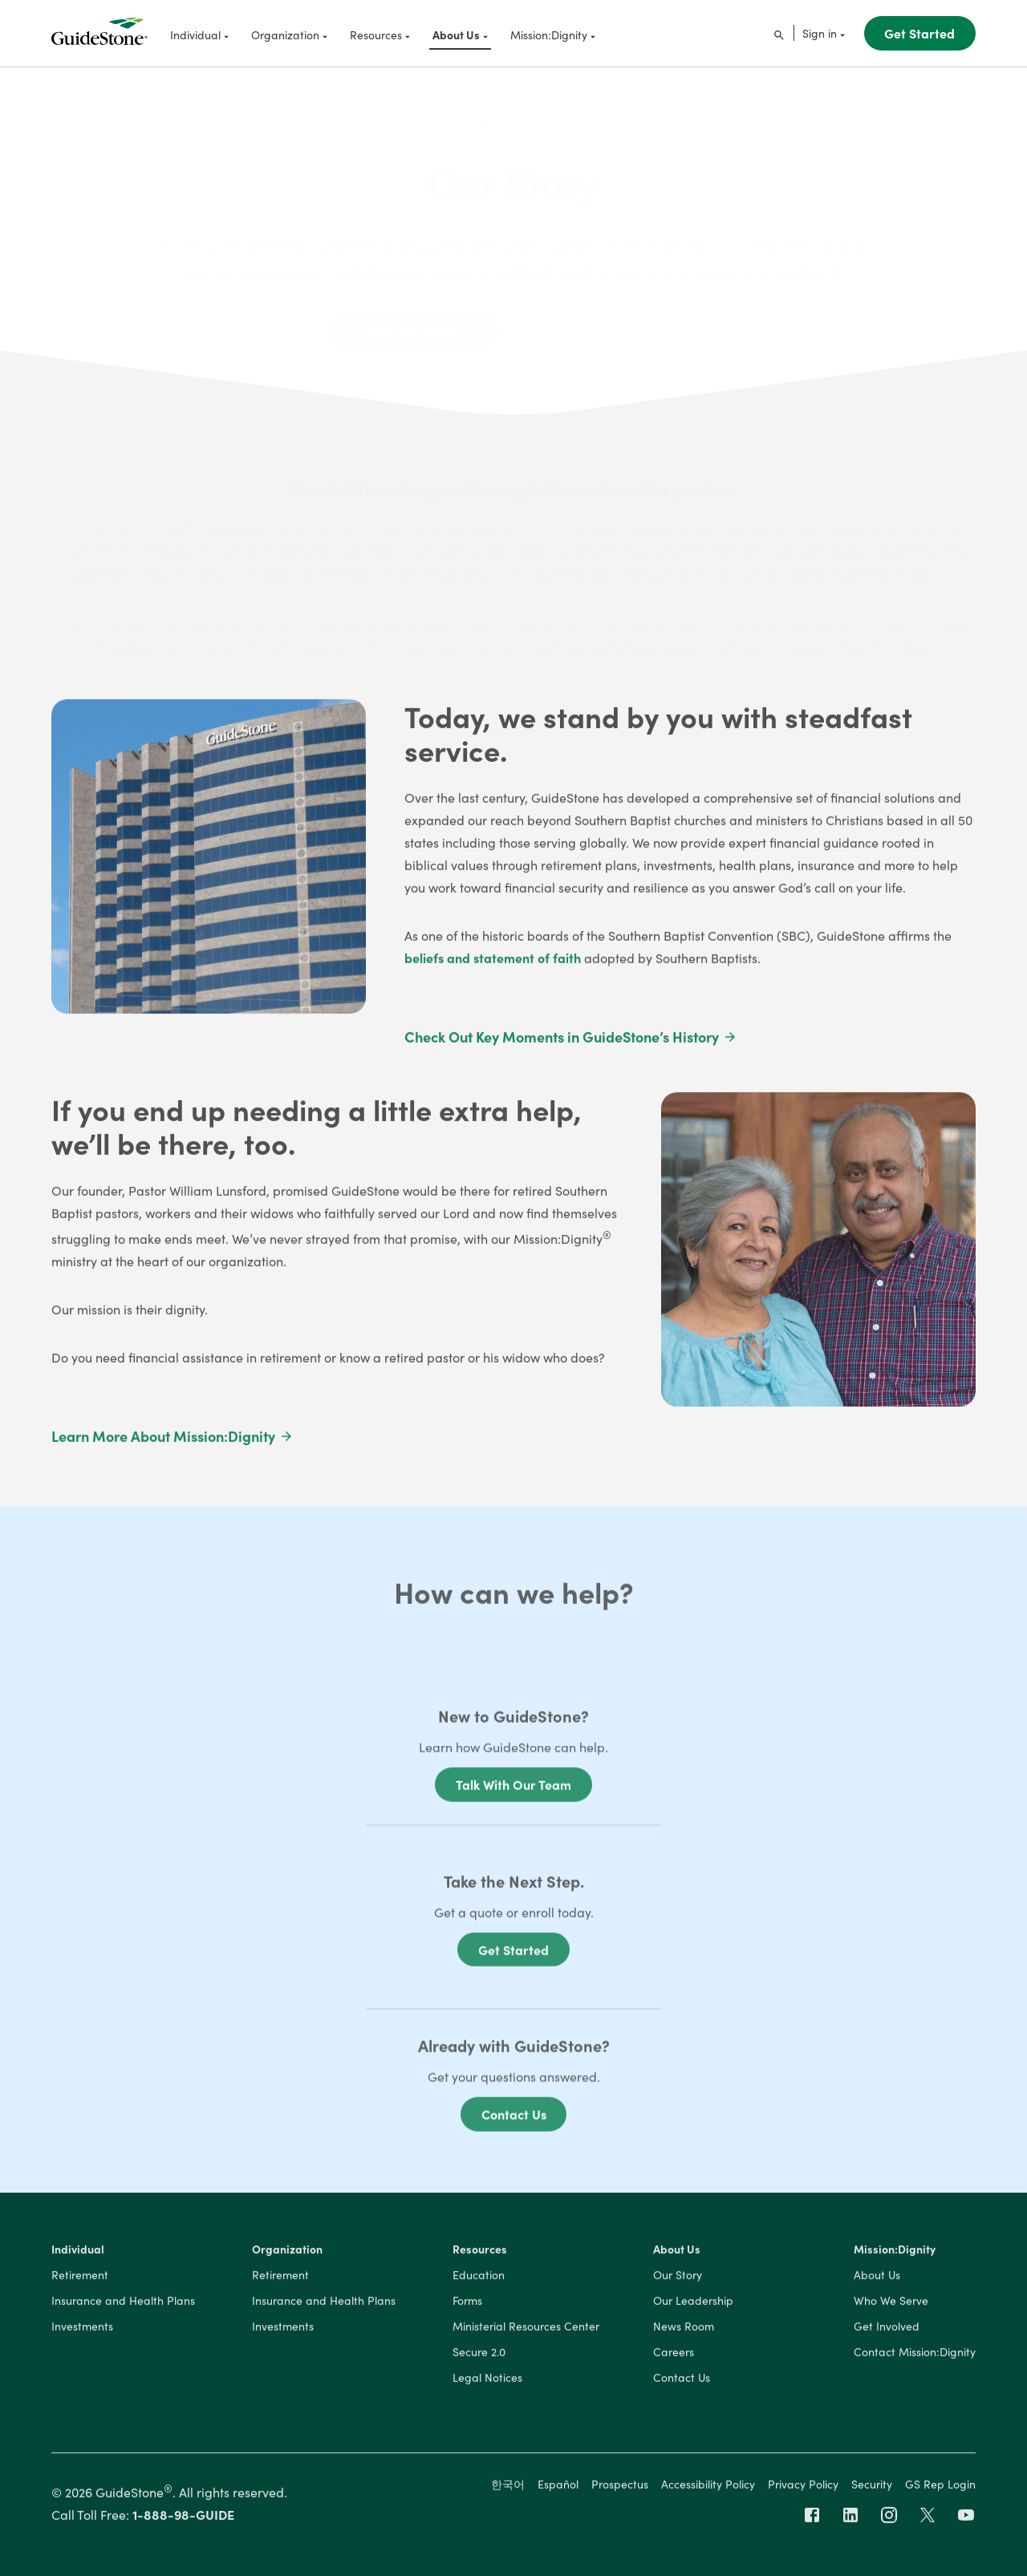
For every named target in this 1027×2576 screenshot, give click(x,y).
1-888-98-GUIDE (183, 2518)
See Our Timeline (608, 318)
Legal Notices (487, 2382)
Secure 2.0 (479, 2356)
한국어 (508, 2487)
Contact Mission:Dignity (915, 2356)
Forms (467, 2305)
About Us (513, 112)
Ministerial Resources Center (526, 2330)
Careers (673, 2356)
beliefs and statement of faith (492, 961)
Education (479, 2279)
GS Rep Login (940, 2487)
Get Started (919, 33)
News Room (683, 2330)
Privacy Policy (803, 2487)
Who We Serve (891, 2305)
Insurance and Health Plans (123, 2305)
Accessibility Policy (708, 2487)
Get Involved (886, 2330)
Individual (77, 2253)
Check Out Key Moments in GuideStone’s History (570, 1041)
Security (871, 2487)
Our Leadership (693, 2305)
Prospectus (619, 2487)
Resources (480, 2253)
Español (558, 2487)
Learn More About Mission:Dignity (172, 1441)
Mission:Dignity (895, 2253)
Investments (82, 2330)
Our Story (677, 2279)
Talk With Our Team (513, 1793)
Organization (287, 2253)
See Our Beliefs (414, 318)
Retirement (79, 2279)
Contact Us (513, 2123)
